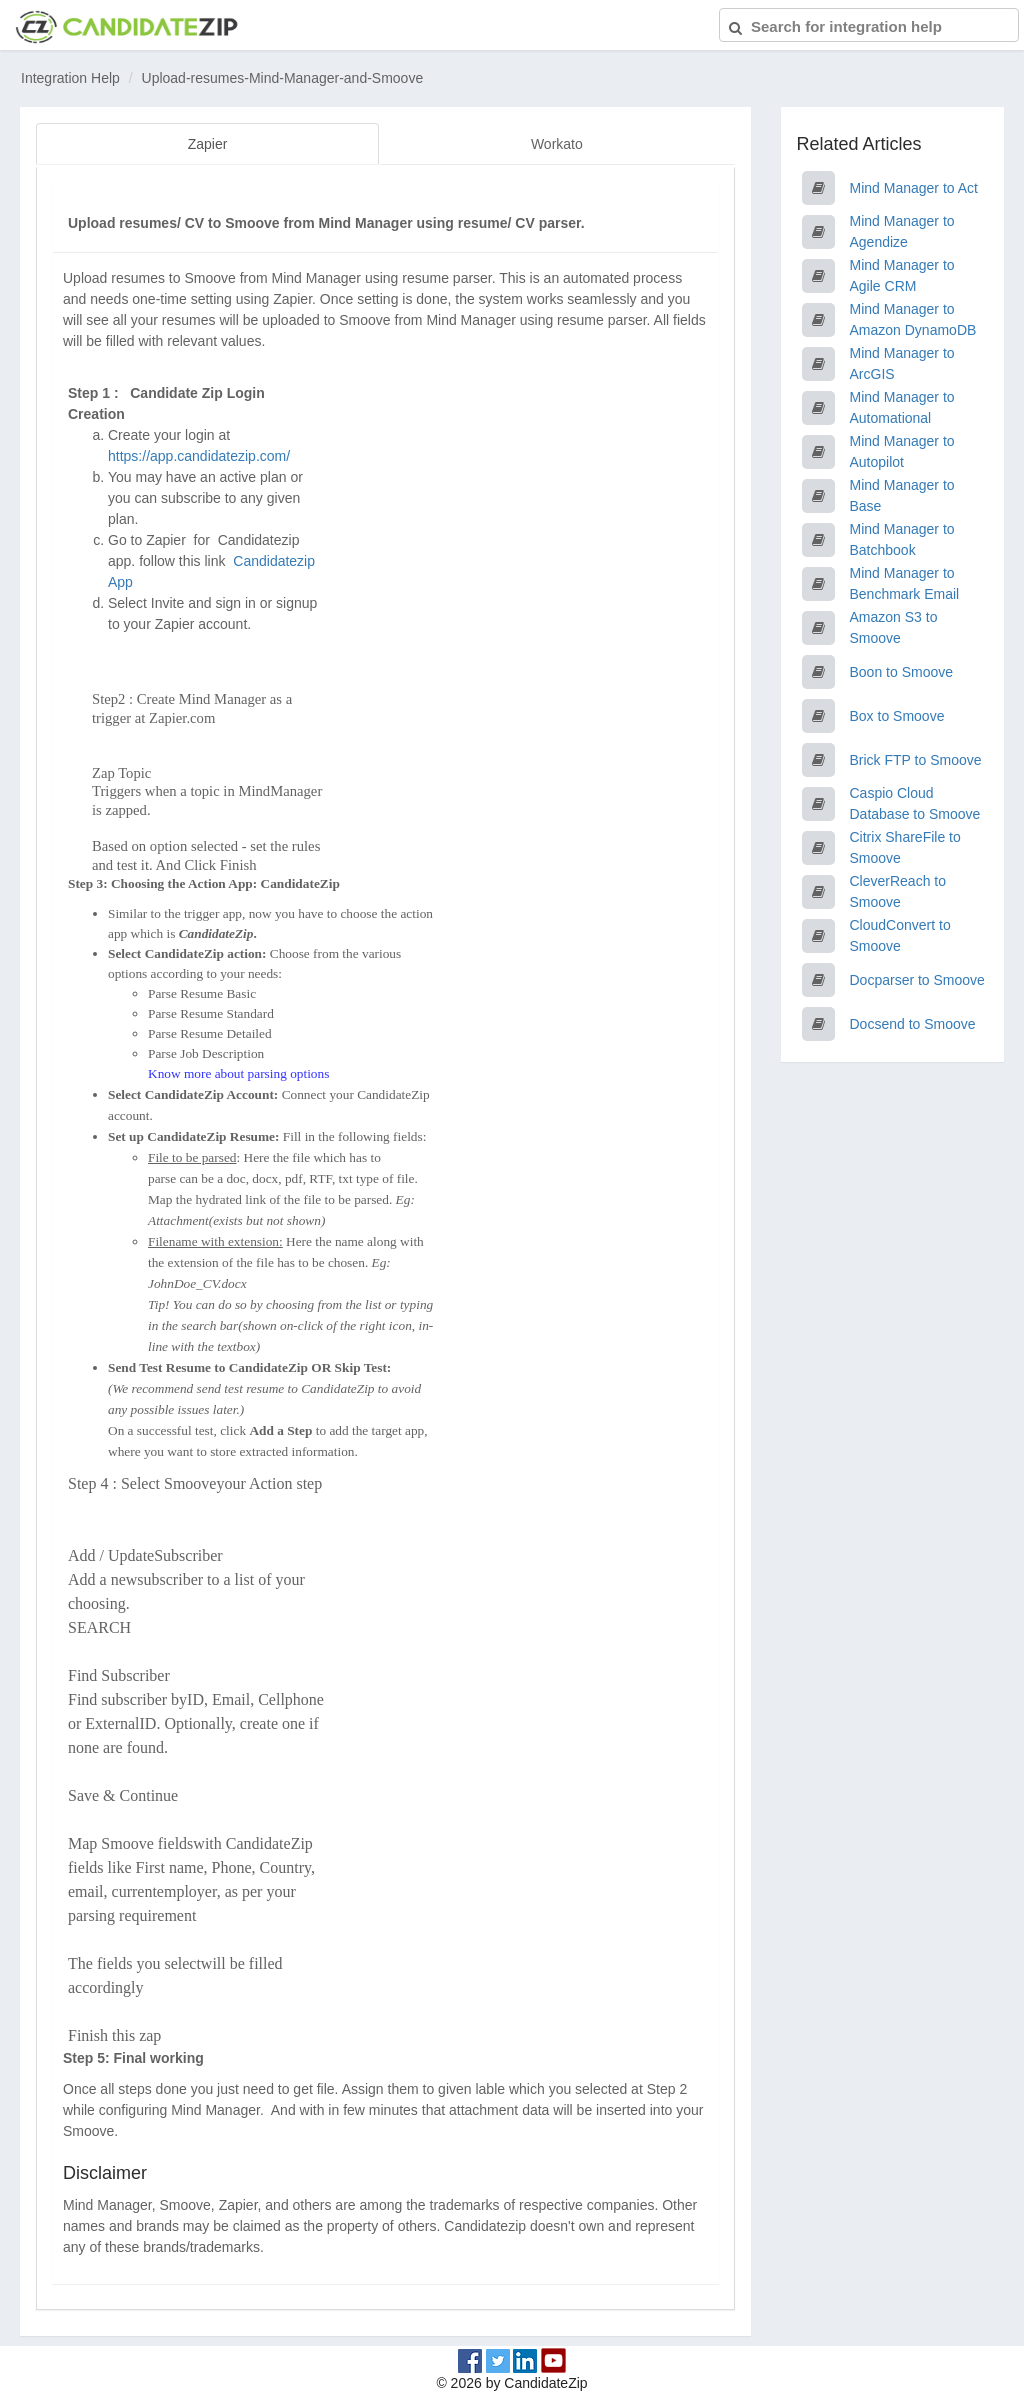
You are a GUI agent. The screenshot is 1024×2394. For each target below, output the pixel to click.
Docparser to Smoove (917, 980)
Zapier (208, 144)
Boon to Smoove (902, 672)
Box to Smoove (897, 716)
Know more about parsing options (238, 1071)
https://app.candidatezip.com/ (199, 454)
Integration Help (70, 78)
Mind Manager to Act (914, 188)
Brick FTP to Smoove (916, 760)
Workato (557, 144)
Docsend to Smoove (913, 1024)
